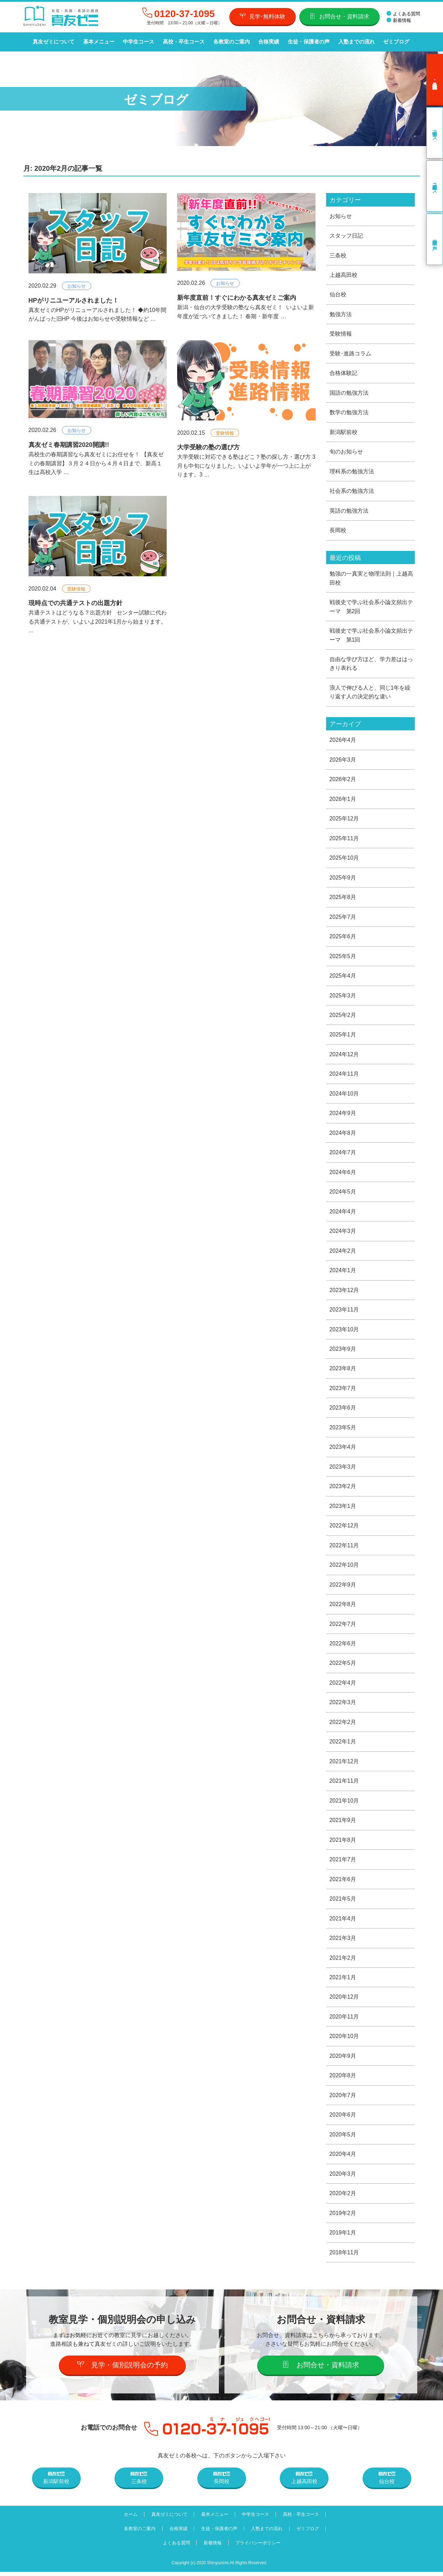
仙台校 (338, 294)
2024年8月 (343, 1135)
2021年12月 (344, 1764)
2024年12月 (344, 1056)
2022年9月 (343, 1587)
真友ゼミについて (53, 42)
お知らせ (77, 285)
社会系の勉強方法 (352, 491)
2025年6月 (343, 938)
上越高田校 (343, 275)
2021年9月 (343, 1824)
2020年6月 (343, 2119)
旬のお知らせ (346, 452)
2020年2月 (343, 2197)
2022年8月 (343, 1607)
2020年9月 (343, 2060)
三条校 (338, 255)
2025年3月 (343, 997)
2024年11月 (344, 1075)
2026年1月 (343, 800)
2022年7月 (343, 1627)
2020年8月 (343, 2080)
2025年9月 (343, 879)
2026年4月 (343, 741)
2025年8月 (343, 898)
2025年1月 (343, 1036)
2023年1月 (343, 1508)
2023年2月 (343, 1489)
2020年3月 (343, 2178)
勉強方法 (341, 314)
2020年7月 (343, 2099)
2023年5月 (343, 1430)
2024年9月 (343, 1115)
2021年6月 (343, 1883)
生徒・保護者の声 (307, 42)
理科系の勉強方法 (352, 472)
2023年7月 (343, 1391)
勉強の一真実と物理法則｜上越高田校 (371, 578)
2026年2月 (343, 780)
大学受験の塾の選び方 (208, 447)
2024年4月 (343, 1214)
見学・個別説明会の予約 (122, 2369)
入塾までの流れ (355, 42)
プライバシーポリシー (258, 2547)
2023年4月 (343, 1450)
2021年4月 (343, 1922)
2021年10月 (344, 1804)
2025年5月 (343, 958)
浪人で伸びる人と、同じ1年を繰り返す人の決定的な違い (370, 692)
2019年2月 (343, 2217)
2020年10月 (344, 2040)
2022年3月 (343, 1705)
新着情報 (399, 20)
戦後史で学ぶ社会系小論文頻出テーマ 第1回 (371, 635)
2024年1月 (343, 1272)
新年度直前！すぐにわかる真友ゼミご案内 (236, 297)
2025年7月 (343, 918)
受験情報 (225, 432)
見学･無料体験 (262, 16)
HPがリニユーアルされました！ (74, 300)
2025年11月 (344, 839)
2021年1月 (343, 1981)
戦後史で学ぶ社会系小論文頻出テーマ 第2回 (371, 607)
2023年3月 (343, 1469)
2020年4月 (343, 2158)
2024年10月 (344, 1095)
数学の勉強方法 (349, 413)
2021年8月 (343, 1843)
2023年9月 (343, 1351)
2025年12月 (344, 820)
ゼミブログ (394, 42)
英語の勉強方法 (349, 511)
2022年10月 (344, 1568)
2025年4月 (343, 977)
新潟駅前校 (343, 432)
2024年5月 (343, 1194)
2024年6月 (343, 1174)
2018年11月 (344, 2257)
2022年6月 (343, 1647)
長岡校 (338, 531)
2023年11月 (344, 1312)
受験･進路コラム (350, 353)
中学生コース (138, 42)
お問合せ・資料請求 (339, 16)
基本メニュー (98, 42)
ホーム (129, 2518)
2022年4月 (343, 1686)
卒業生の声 (434, 239)
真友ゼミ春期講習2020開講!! (69, 444)
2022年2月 (343, 1725)
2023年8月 (343, 1371)
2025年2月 (343, 1017)
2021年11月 (344, 1784)
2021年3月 (343, 1941)
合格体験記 (343, 373)
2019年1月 (343, 2237)
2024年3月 (343, 1233)
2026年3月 (343, 761)
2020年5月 (343, 2138)
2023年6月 (343, 1410)
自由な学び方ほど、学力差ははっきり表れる (371, 664)
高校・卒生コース (183, 42)
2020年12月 (344, 2001)
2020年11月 (344, 2020)
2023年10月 (344, 1331)
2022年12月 (344, 1528)
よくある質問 (403, 13)
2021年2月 (343, 1961)
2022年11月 (344, 1548)
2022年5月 (343, 1666)
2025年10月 (344, 859)
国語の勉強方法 (349, 393)
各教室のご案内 (230, 42)
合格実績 (267, 42)
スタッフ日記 (346, 236)
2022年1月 (343, 1745)
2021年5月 (343, 1902)
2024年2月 (343, 1253)
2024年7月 (343, 1154)
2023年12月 (344, 1292)
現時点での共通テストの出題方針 (75, 603)
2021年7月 (343, 1863)
